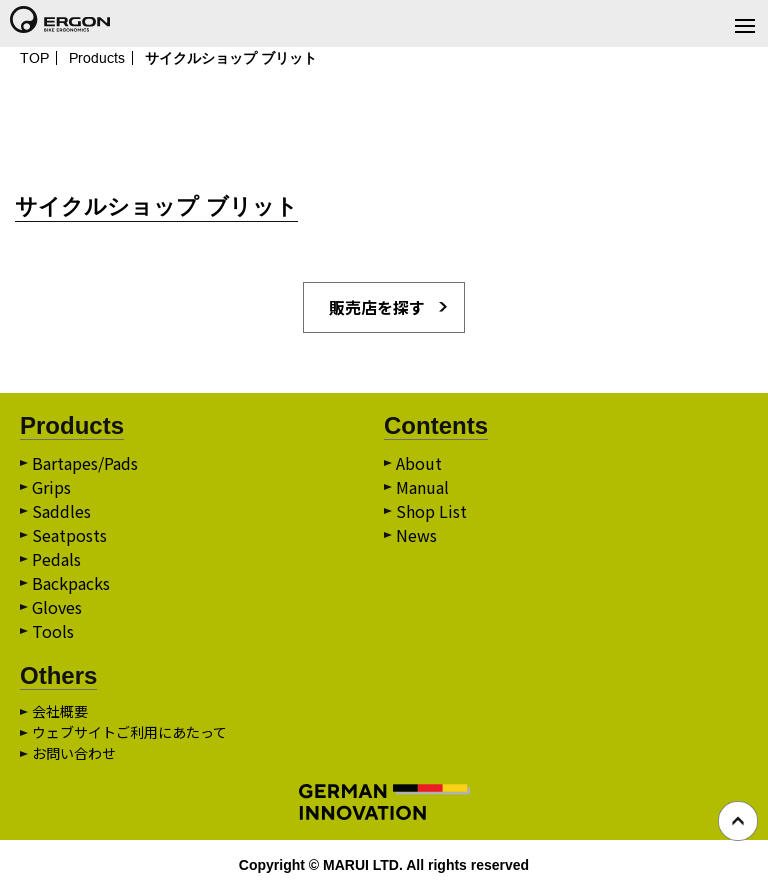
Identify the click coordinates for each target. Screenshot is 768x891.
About (419, 463)
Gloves (57, 607)
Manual (422, 487)
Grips (51, 487)
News (416, 535)
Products (97, 58)
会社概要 (60, 711)
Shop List (431, 511)
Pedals (56, 559)
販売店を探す (377, 307)
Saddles (61, 511)
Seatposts (69, 535)
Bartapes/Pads (85, 463)
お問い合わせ (74, 753)
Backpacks (71, 583)
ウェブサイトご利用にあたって (129, 732)
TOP (34, 58)
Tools (53, 631)
